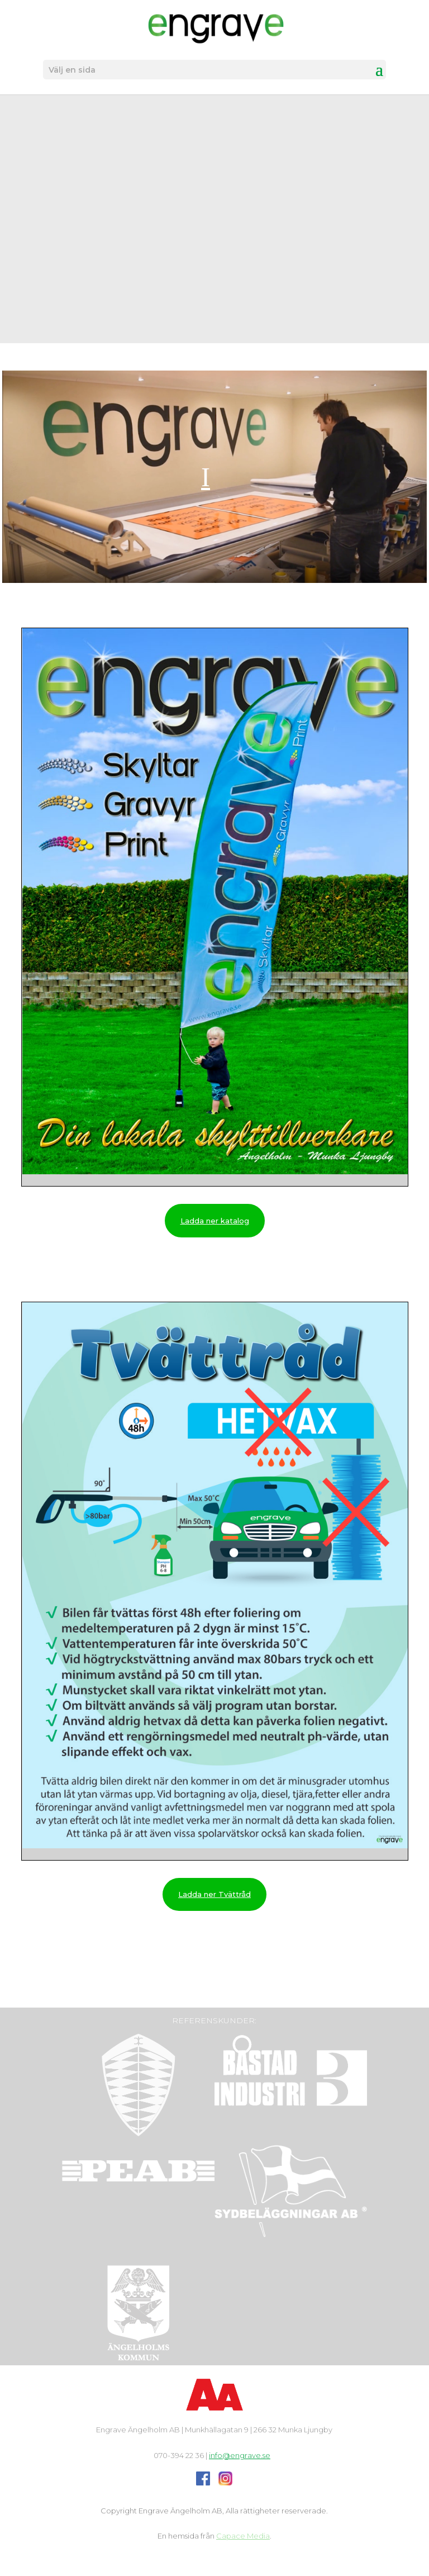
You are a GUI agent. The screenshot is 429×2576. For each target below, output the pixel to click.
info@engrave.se (239, 2455)
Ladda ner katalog (214, 1220)
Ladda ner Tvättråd (214, 1894)
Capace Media (243, 2535)
